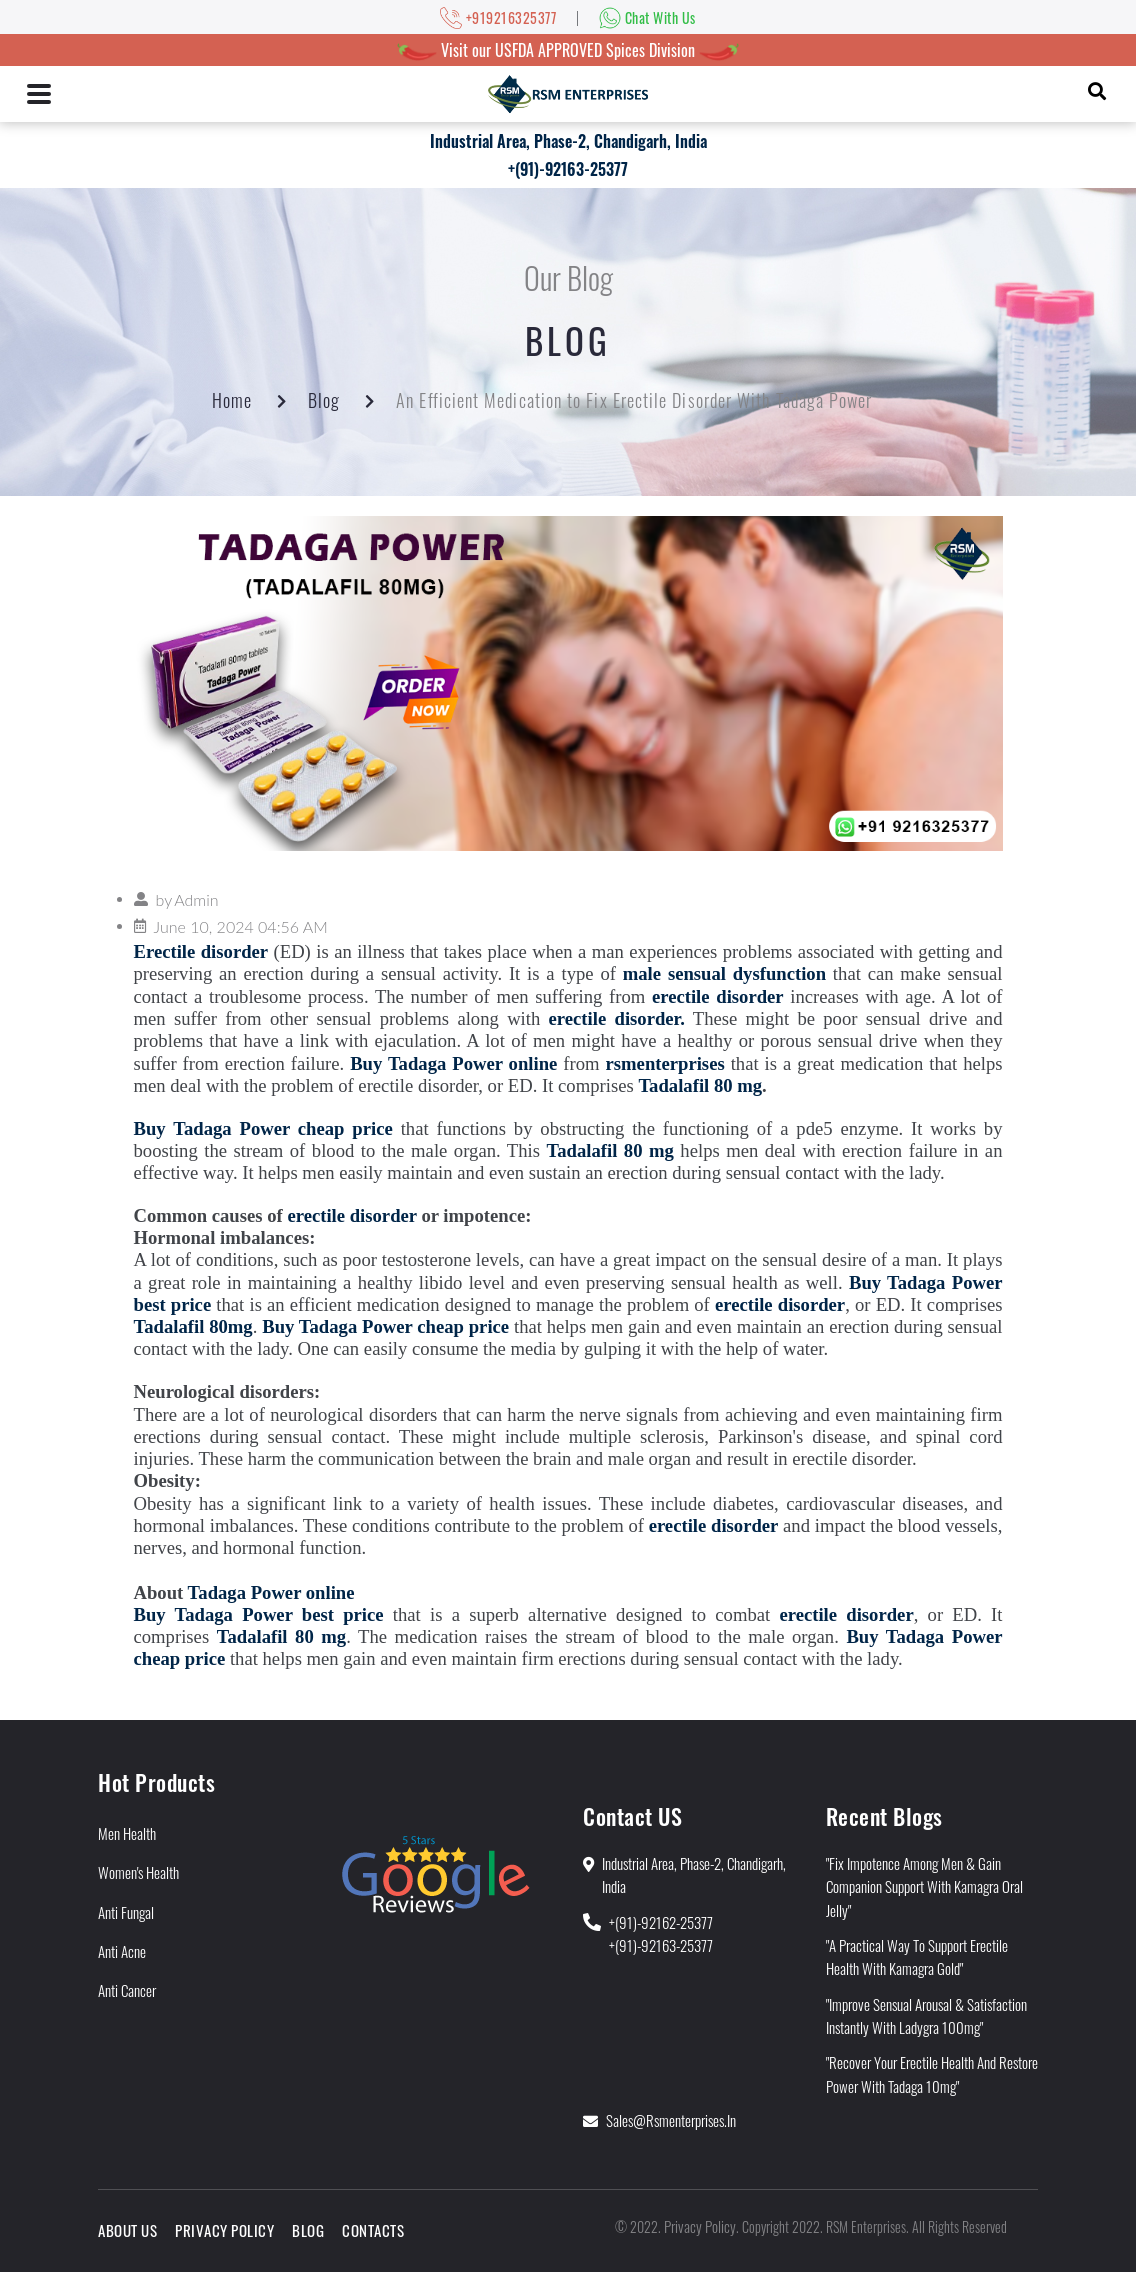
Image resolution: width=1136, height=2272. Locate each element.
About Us (127, 2230)
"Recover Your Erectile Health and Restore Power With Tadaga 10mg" (932, 2073)
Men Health (127, 1833)
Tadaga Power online (271, 1592)
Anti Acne (122, 1951)
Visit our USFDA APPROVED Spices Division (568, 50)
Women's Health (138, 1872)
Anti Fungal (126, 1912)
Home (232, 400)
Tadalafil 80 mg (700, 1085)
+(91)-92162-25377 (661, 1922)
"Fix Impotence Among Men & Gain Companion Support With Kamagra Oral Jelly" (924, 1886)
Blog (324, 400)
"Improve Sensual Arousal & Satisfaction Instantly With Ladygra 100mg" (926, 2015)
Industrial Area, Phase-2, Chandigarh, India (568, 141)
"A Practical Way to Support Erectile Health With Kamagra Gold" (917, 1956)
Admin (196, 899)
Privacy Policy (224, 2230)
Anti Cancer (127, 1990)
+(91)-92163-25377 (568, 169)
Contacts (373, 2230)
